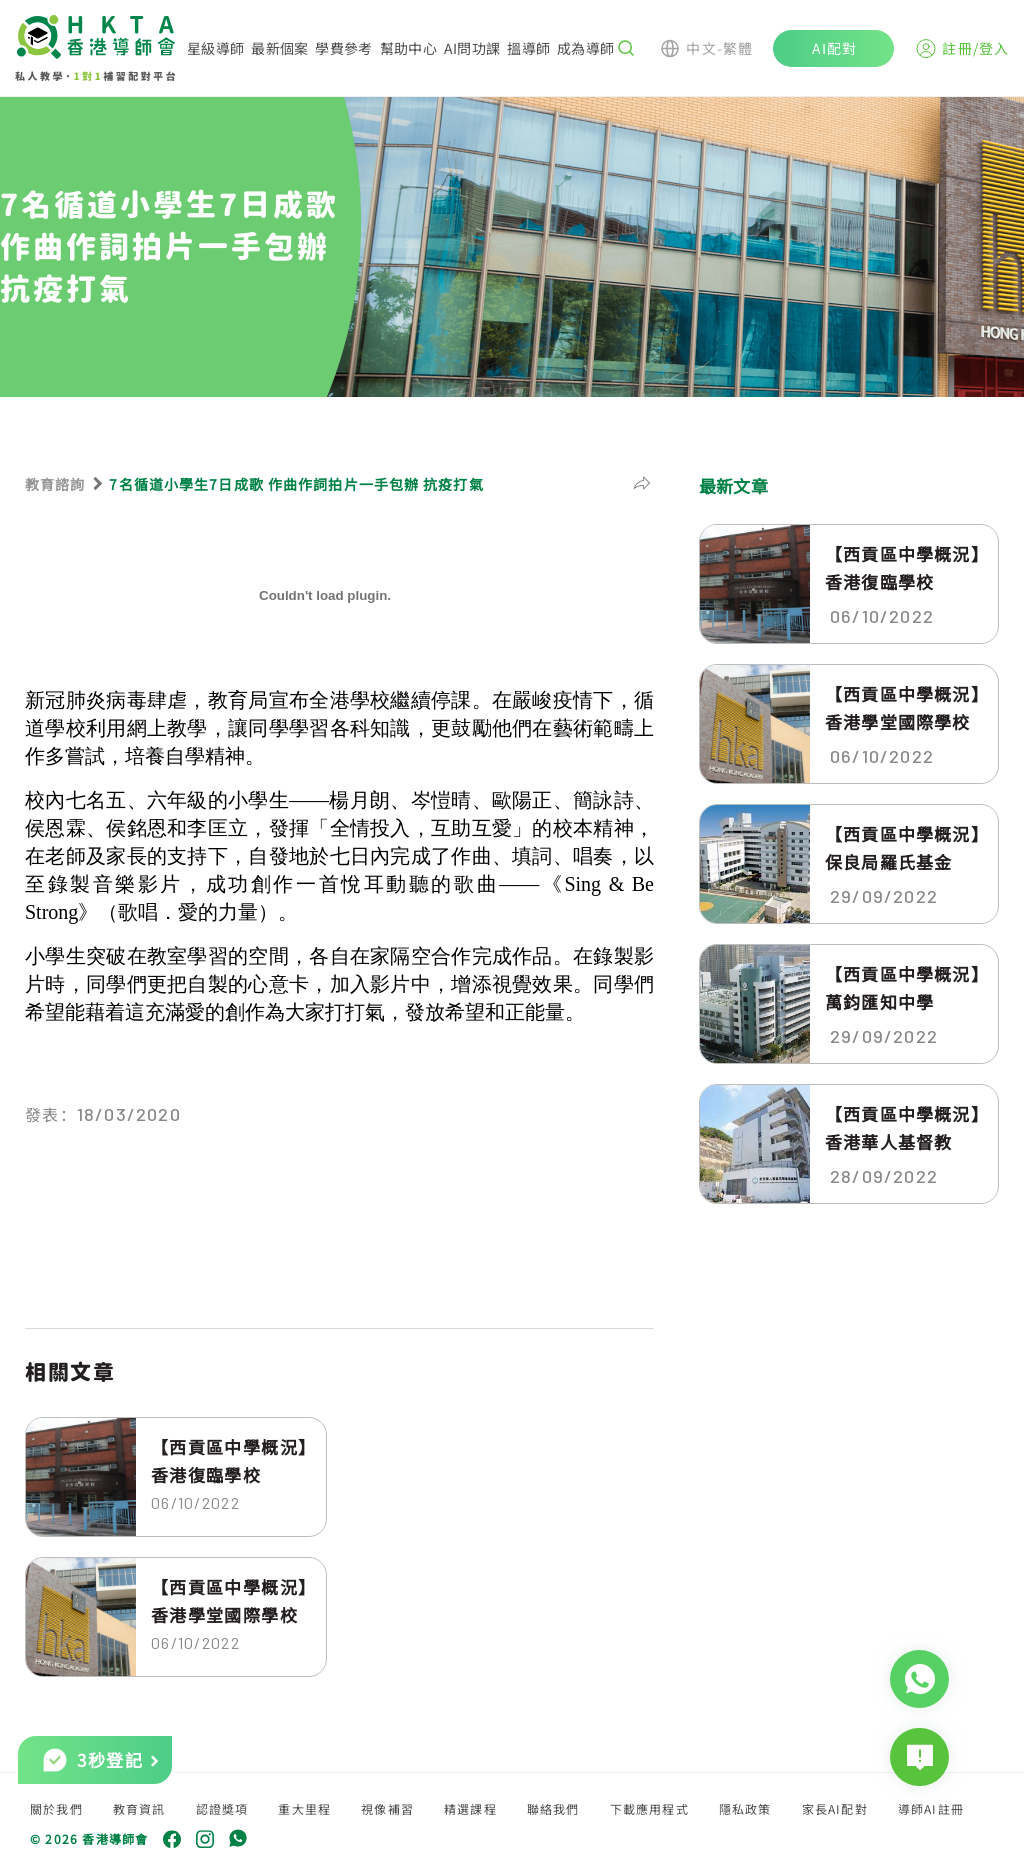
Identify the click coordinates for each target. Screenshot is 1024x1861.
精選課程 (470, 1808)
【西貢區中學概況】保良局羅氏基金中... (903, 848)
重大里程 (304, 1808)
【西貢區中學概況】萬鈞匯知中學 (903, 987)
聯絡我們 (553, 1808)
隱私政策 (745, 1808)
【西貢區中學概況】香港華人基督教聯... (903, 1128)
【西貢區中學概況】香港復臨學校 (229, 1460)
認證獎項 (222, 1808)
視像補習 (387, 1808)
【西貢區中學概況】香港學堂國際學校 (229, 1600)
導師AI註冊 (931, 1808)
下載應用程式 (649, 1808)
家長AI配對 (835, 1808)
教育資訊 (139, 1808)
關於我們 (56, 1808)
